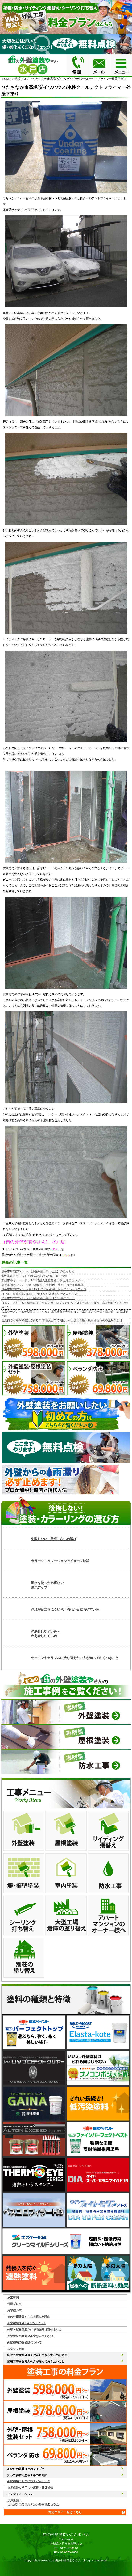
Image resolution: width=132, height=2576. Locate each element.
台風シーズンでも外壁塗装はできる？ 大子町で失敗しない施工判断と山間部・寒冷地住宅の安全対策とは (64, 1305)
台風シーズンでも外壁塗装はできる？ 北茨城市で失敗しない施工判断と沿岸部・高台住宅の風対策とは (64, 1314)
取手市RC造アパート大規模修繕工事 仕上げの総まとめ (37, 1271)
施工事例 (13, 2297)
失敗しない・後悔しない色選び (53, 1539)
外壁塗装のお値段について (24, 2342)
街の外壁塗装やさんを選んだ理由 (28, 2316)
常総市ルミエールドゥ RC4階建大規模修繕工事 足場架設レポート (43, 1280)
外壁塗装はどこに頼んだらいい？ (28, 2481)
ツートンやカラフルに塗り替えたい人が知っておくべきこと (74, 1658)
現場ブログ (22, 78)
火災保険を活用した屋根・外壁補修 (30, 2487)
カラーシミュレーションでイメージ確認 (60, 1561)
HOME (6, 78)
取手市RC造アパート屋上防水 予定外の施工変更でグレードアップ (43, 1289)
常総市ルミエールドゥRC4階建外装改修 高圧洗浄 (34, 1276)
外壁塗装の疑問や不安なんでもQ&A (30, 2336)
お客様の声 (14, 2310)
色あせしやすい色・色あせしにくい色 (45, 1634)
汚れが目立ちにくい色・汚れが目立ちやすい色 (65, 1609)
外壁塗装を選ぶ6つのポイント (26, 2323)
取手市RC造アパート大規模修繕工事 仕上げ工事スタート (38, 1298)
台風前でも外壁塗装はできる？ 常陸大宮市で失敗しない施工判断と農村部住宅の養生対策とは (61, 1320)
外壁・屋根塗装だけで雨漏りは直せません (34, 2329)
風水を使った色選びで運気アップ (47, 1585)
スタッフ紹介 (15, 2348)
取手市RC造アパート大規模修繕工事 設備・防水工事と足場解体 (42, 1284)
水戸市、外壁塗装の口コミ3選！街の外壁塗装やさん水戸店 (39, 1293)
